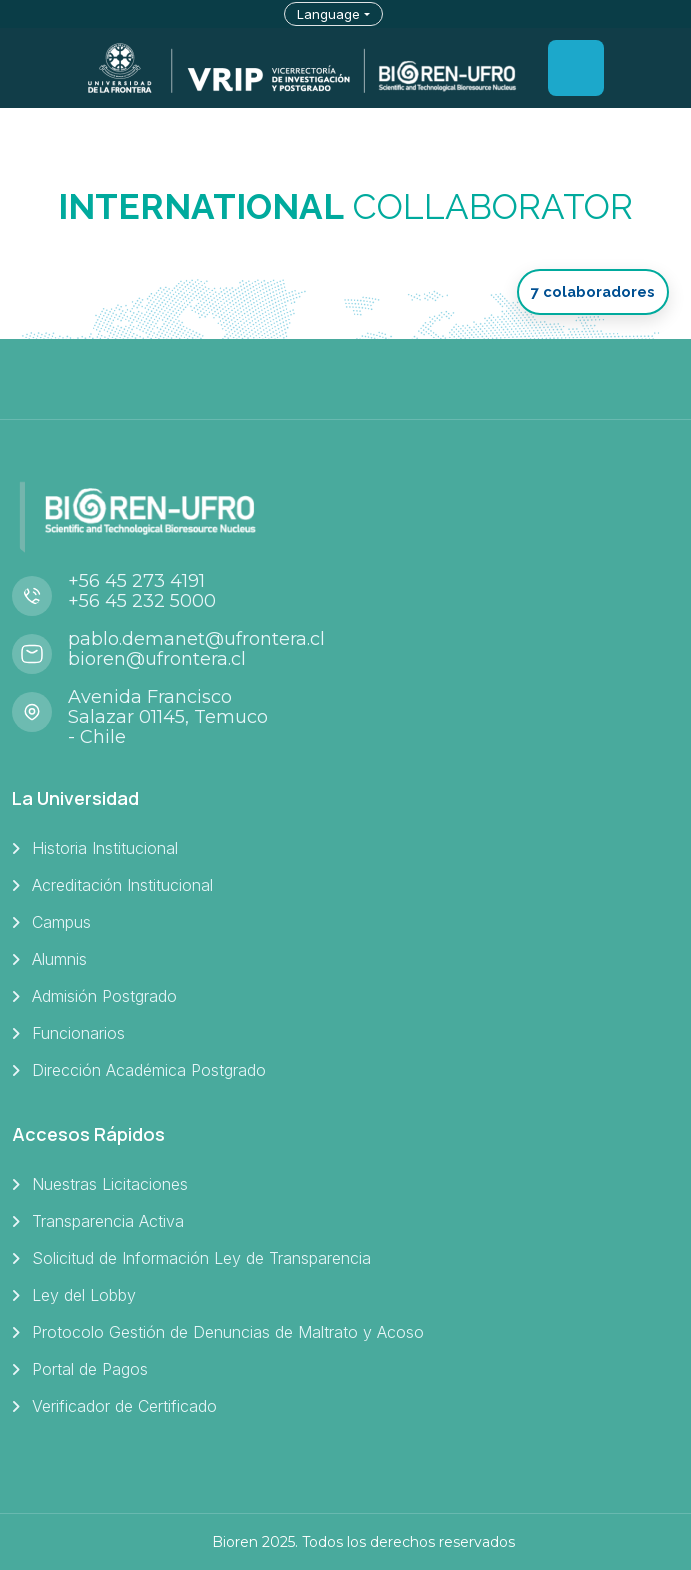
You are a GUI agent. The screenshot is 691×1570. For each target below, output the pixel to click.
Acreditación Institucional (122, 885)
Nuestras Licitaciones (110, 1184)
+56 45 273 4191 (136, 581)
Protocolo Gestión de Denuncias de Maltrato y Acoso (228, 1332)
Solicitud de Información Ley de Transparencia (201, 1258)
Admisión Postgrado (104, 996)
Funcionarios (78, 1033)
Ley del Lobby (84, 1295)
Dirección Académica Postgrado (149, 1070)
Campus (61, 922)
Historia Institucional (105, 848)
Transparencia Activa (108, 1221)
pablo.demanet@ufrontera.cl (196, 639)
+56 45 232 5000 (142, 601)
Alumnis (59, 959)
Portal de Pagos (90, 1369)
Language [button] (328, 14)
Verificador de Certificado (124, 1406)
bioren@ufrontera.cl (157, 659)
